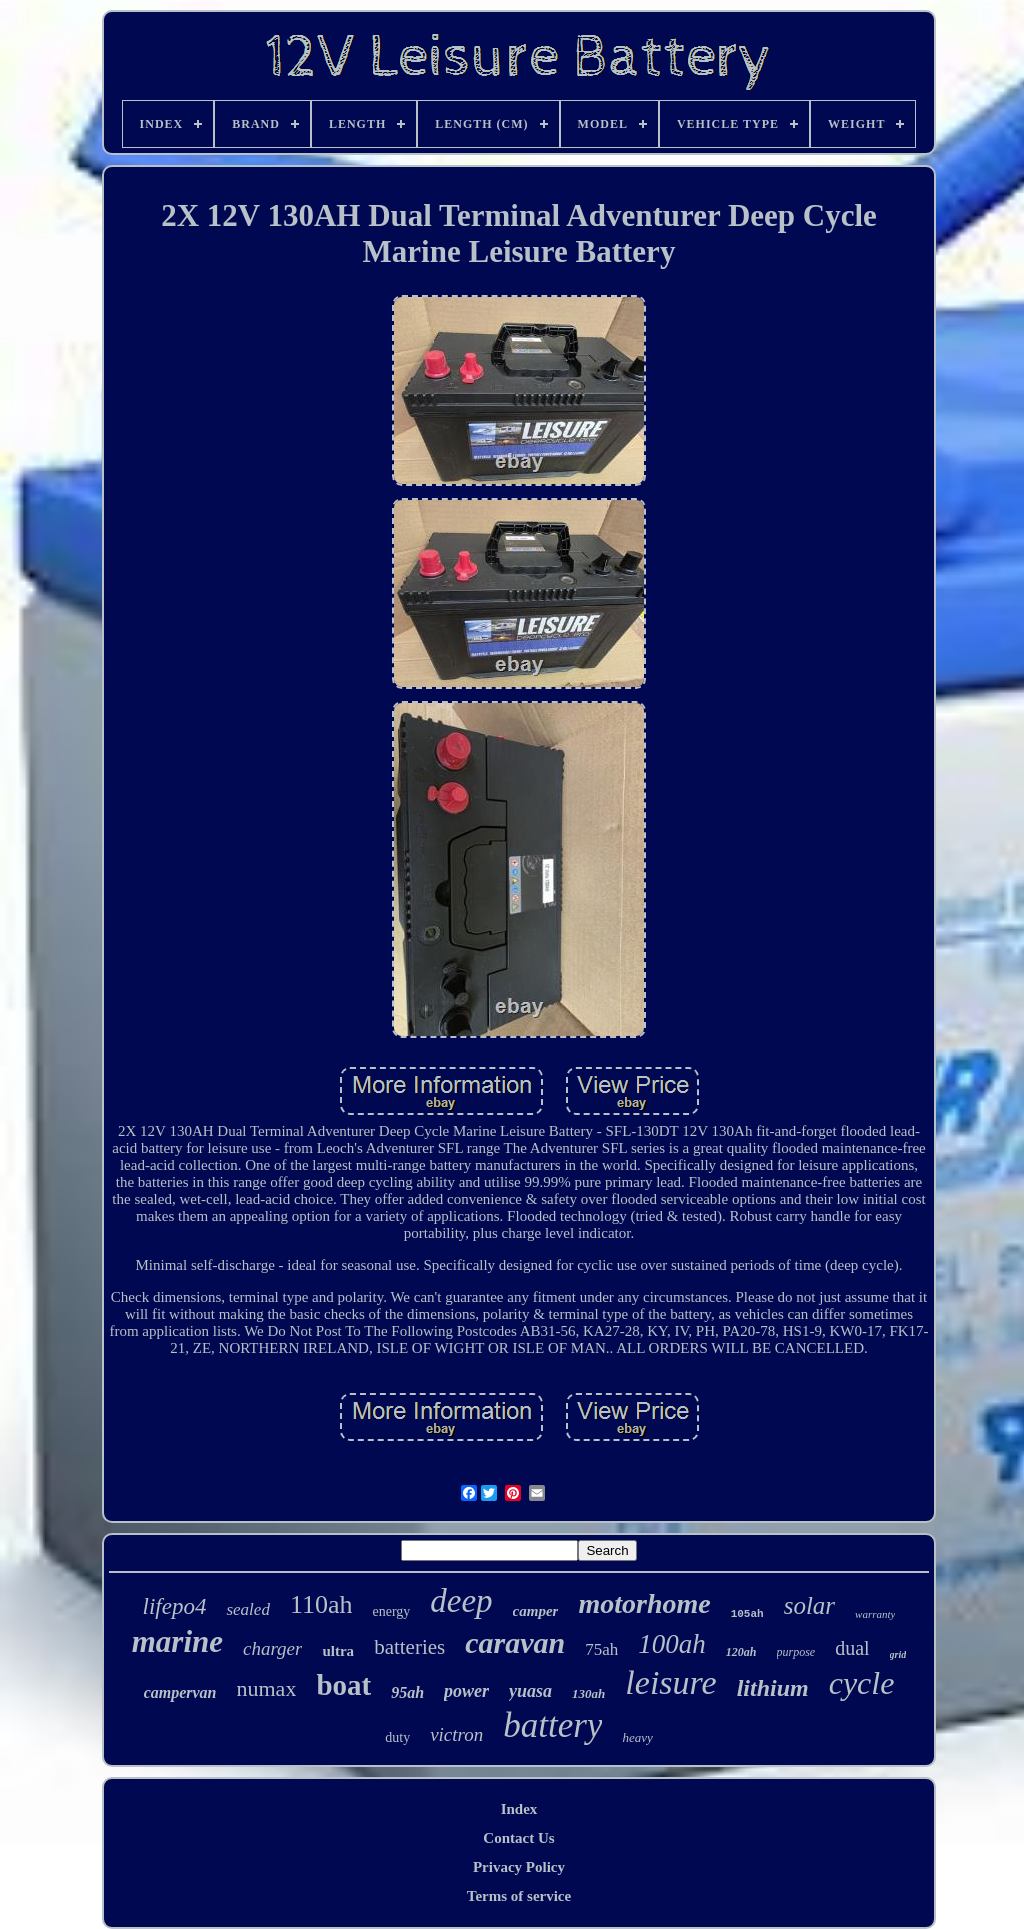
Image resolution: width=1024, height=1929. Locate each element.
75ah (601, 1649)
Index (519, 1809)
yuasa (530, 1691)
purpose (796, 1652)
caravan (515, 1642)
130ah (588, 1693)
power (466, 1691)
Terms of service (519, 1896)
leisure (670, 1682)
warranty (875, 1614)
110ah (321, 1604)
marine (177, 1641)
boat (343, 1685)
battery (552, 1725)
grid (898, 1654)
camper (536, 1611)
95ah (407, 1692)
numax (267, 1688)
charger (272, 1648)
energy (391, 1611)
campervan (180, 1692)
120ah (741, 1652)
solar (809, 1605)
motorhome (644, 1603)
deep (461, 1601)
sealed (247, 1609)
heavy (637, 1737)
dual (852, 1648)
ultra (338, 1651)
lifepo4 (175, 1606)
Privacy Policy (519, 1867)
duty (397, 1737)
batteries (409, 1647)
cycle (862, 1683)
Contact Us (518, 1838)
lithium (773, 1688)
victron (456, 1734)
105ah (747, 1614)
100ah (672, 1644)
